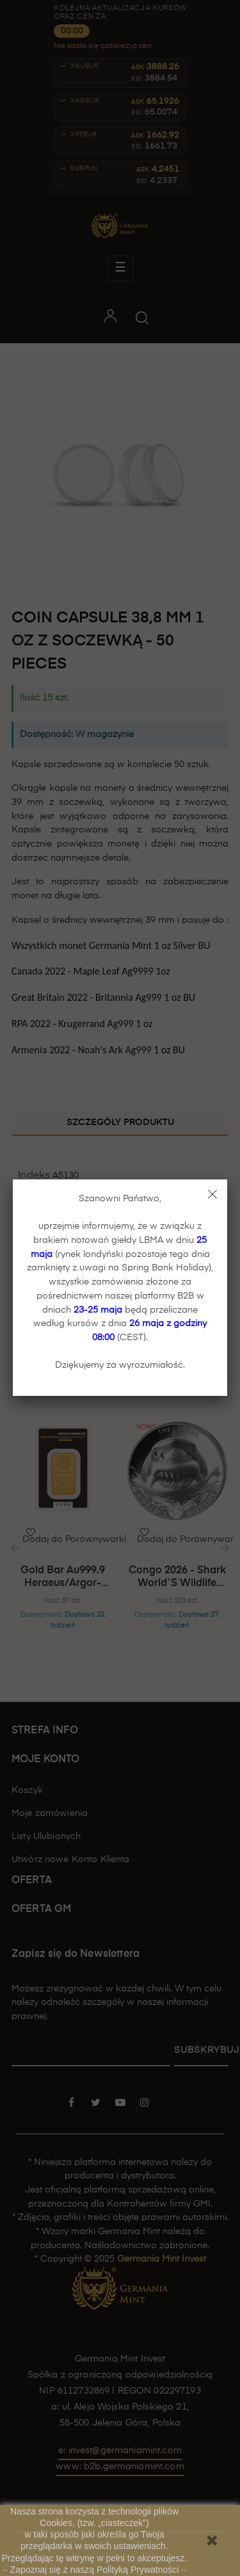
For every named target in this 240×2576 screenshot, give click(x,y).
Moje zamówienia (50, 1813)
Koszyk (27, 1790)
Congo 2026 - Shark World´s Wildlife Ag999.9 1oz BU (177, 1578)
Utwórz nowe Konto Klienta (71, 1859)
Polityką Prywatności (139, 2569)
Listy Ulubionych (46, 1836)
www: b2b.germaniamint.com (120, 2466)
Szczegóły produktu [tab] (120, 1122)
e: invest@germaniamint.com (120, 2450)
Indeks (34, 1176)
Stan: (30, 1326)
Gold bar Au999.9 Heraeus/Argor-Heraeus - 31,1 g (62, 1578)
